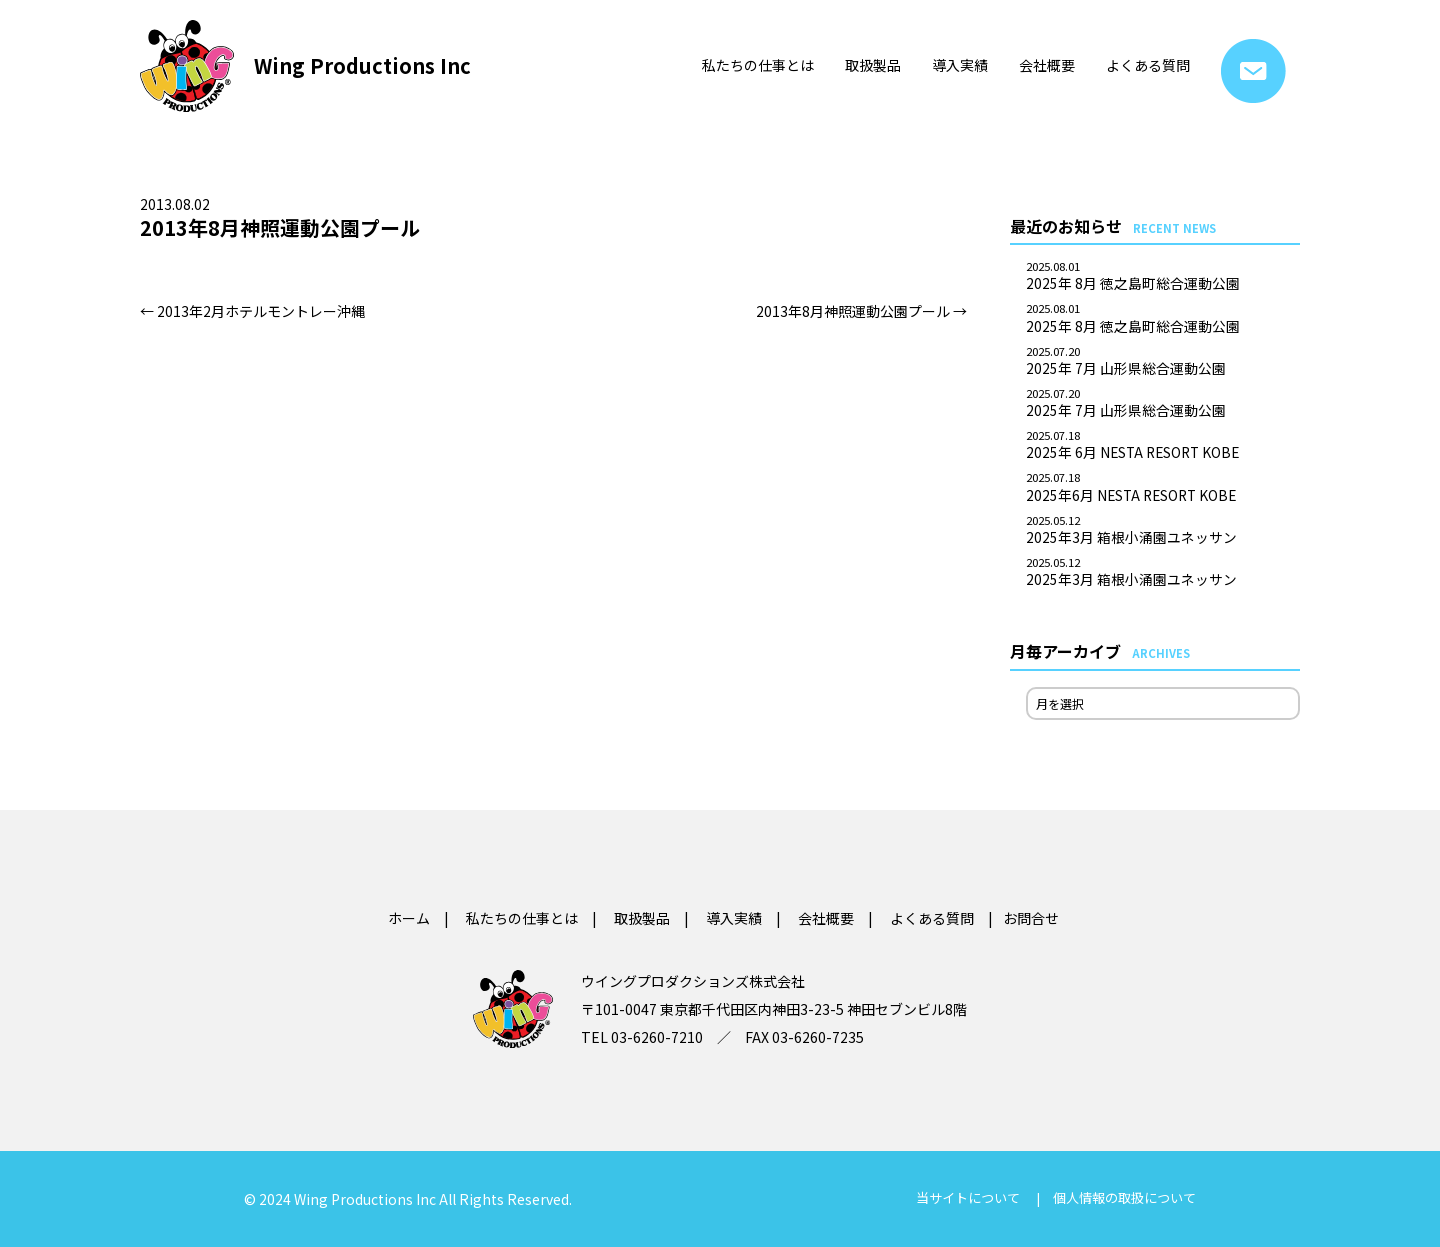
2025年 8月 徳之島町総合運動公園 (1163, 277)
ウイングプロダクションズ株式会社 (693, 981)
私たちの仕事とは (758, 65)
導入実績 (960, 65)
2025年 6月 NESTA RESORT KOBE (1163, 446)
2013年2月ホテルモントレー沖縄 (252, 311)
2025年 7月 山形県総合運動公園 (1163, 362)
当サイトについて (968, 1197)
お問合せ (1253, 71)
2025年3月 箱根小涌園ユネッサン (1163, 531)
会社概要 (1047, 65)
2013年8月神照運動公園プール (861, 311)
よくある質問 (1148, 65)
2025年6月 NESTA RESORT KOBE (1163, 488)
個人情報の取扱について (1124, 1197)
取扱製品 (873, 65)
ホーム (409, 918)
